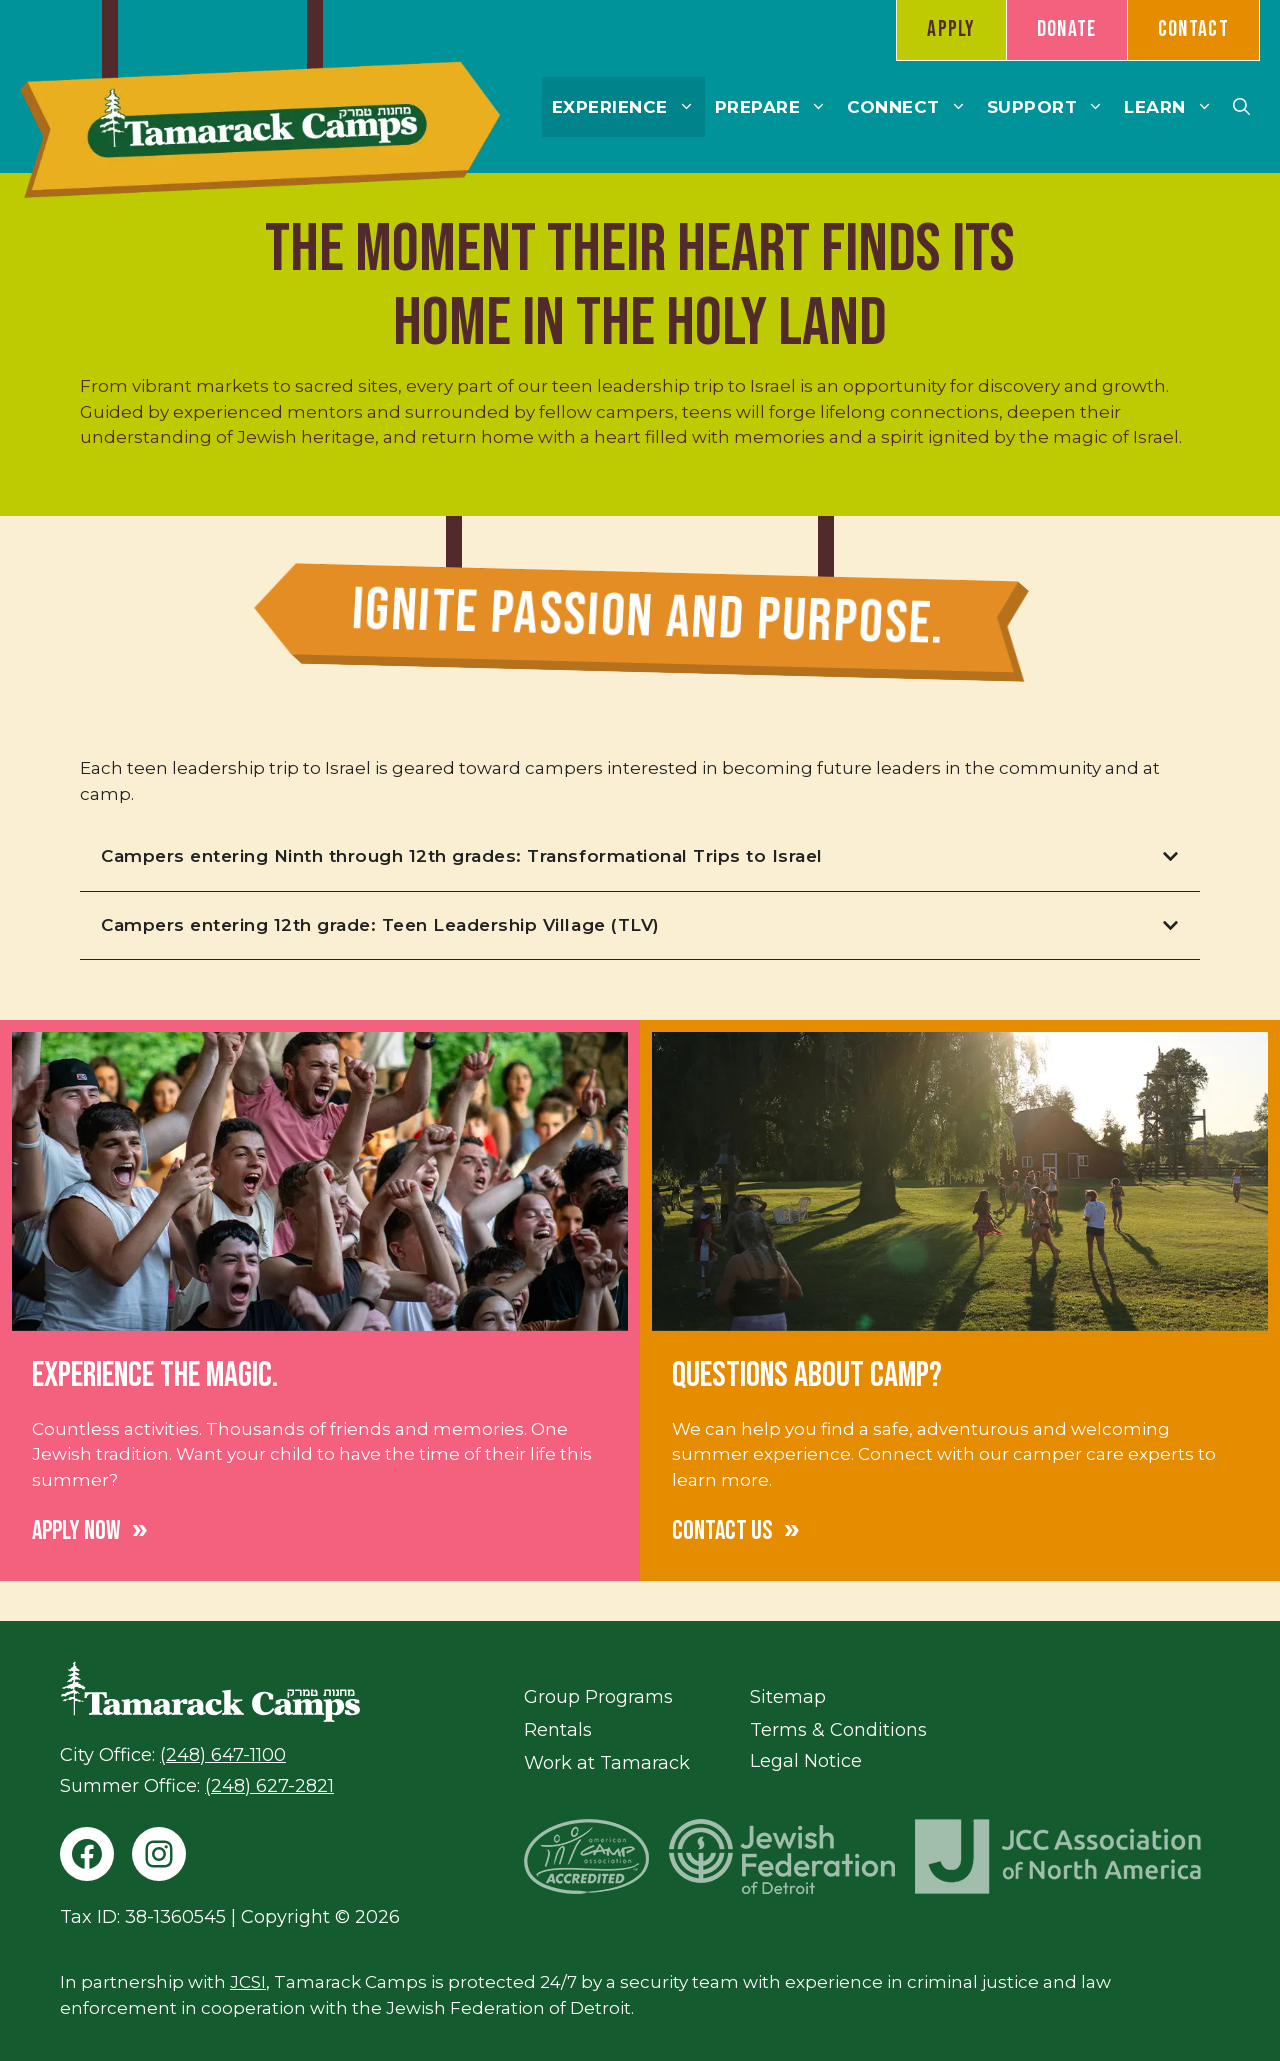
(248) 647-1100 (223, 1755)
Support (1051, 107)
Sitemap (788, 1697)
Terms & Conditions (838, 1730)
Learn (1173, 107)
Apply (951, 29)
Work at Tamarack (607, 1763)
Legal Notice (806, 1761)
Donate (1067, 29)
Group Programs (598, 1697)
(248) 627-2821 (269, 1786)
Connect (912, 107)
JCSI (248, 1982)
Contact (1193, 29)
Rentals (558, 1730)
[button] (1241, 107)
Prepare (776, 107)
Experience (628, 107)
